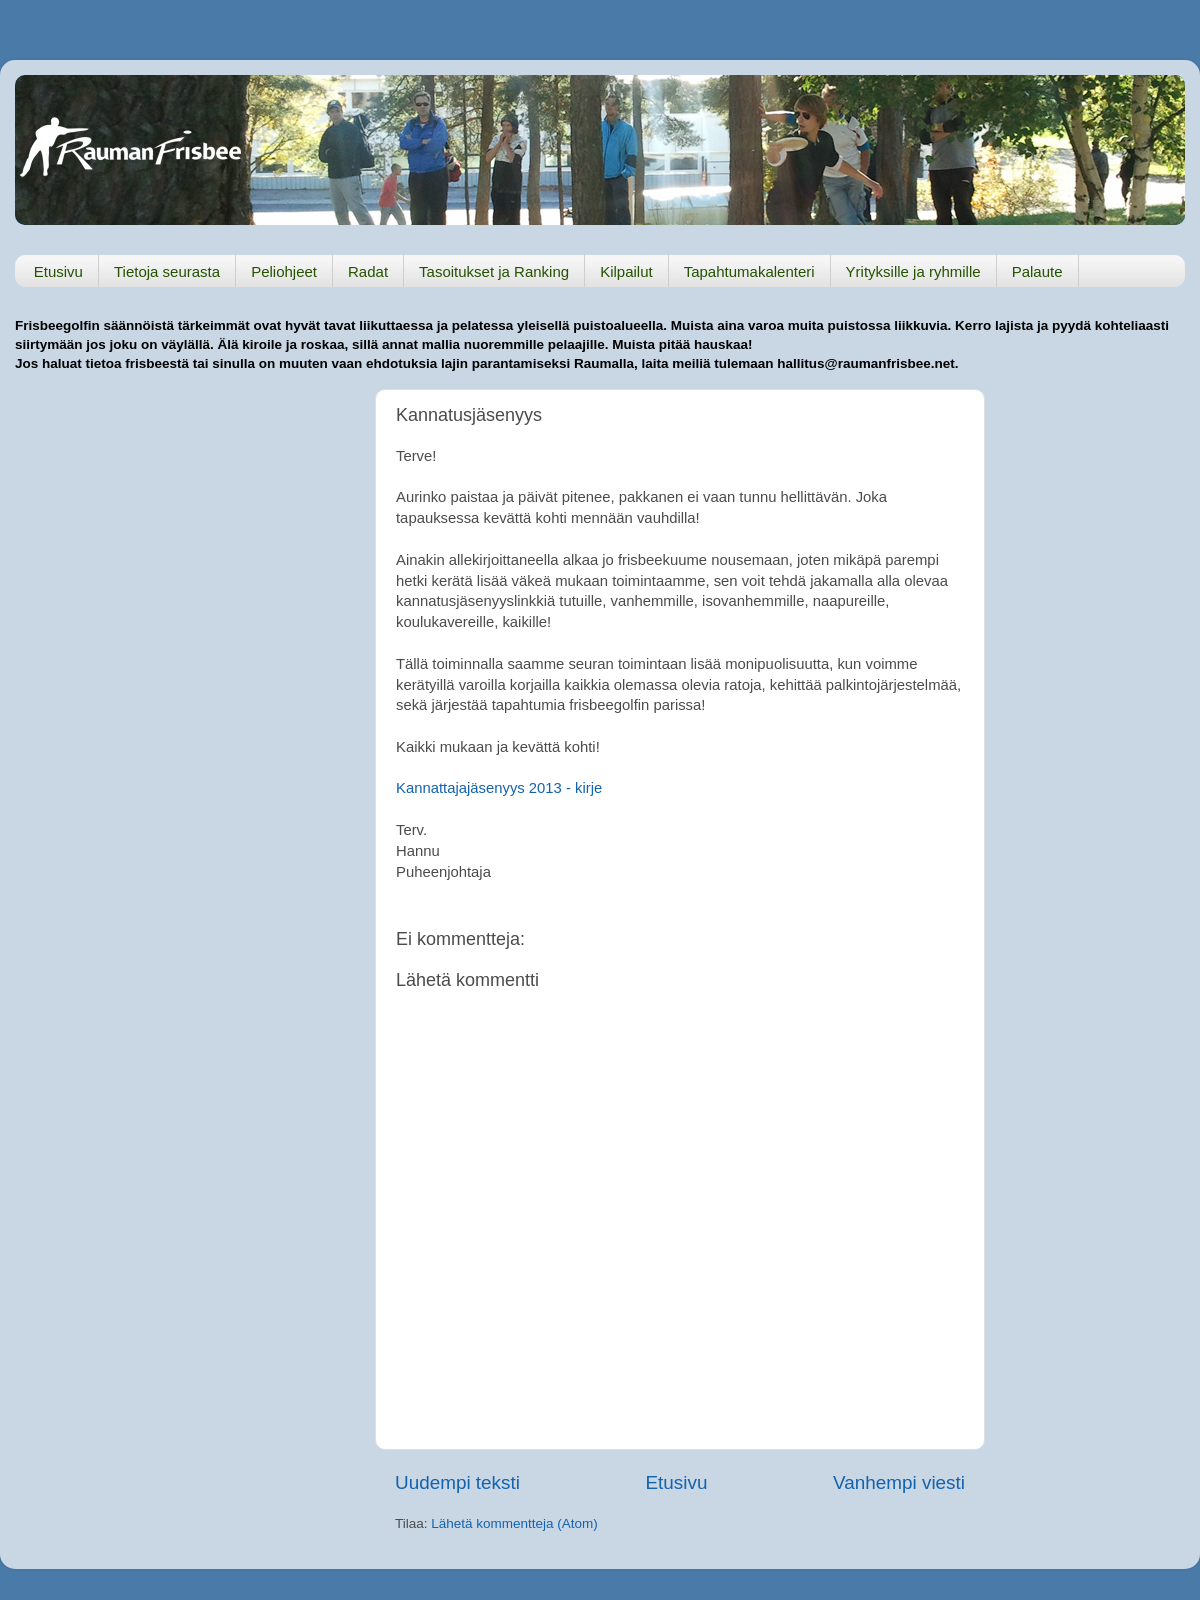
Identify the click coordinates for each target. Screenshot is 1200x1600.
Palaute (1037, 271)
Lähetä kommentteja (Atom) (514, 1523)
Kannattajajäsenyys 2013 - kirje (499, 788)
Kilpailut (626, 271)
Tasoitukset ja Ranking (494, 271)
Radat (368, 271)
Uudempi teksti (457, 1482)
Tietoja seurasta (167, 271)
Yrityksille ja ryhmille (913, 271)
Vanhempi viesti (899, 1482)
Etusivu (58, 271)
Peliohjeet (284, 271)
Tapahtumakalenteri (749, 271)
